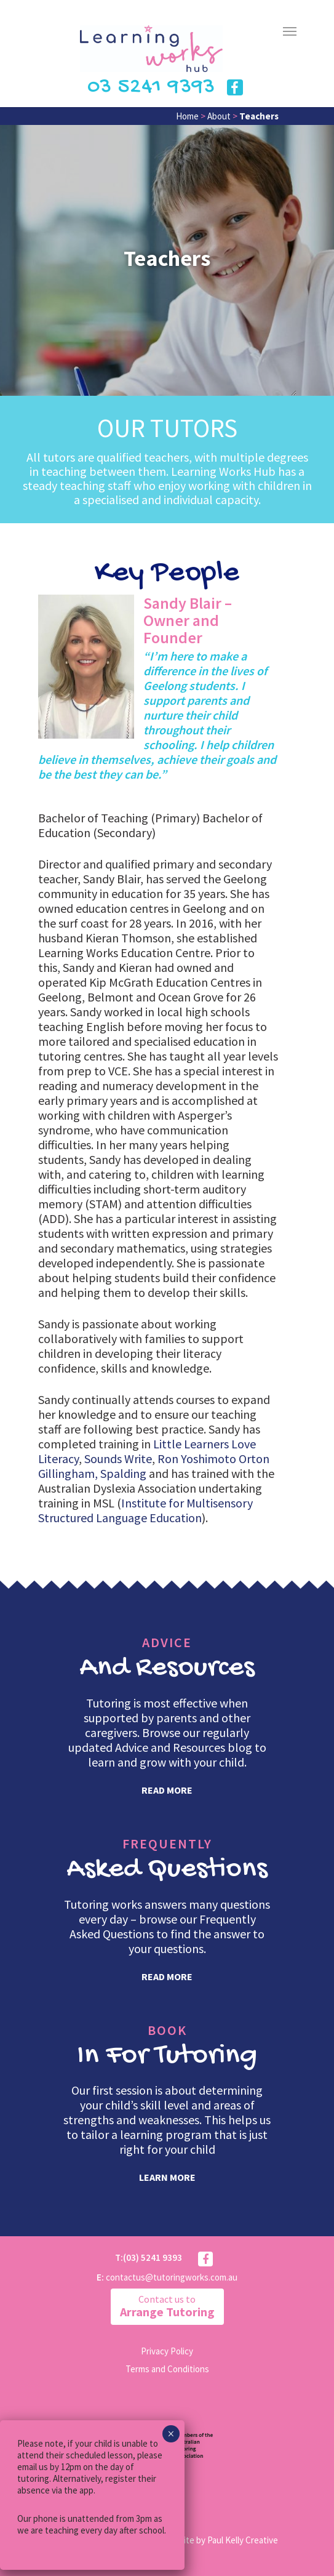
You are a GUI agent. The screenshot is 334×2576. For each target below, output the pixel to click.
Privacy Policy (167, 2351)
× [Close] (170, 2434)
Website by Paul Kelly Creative (220, 2540)
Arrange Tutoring (167, 2306)
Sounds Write (118, 1458)
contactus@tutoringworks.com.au (171, 2277)
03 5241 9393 (151, 87)
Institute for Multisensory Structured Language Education (145, 1510)
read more (167, 1790)
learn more (167, 2177)
